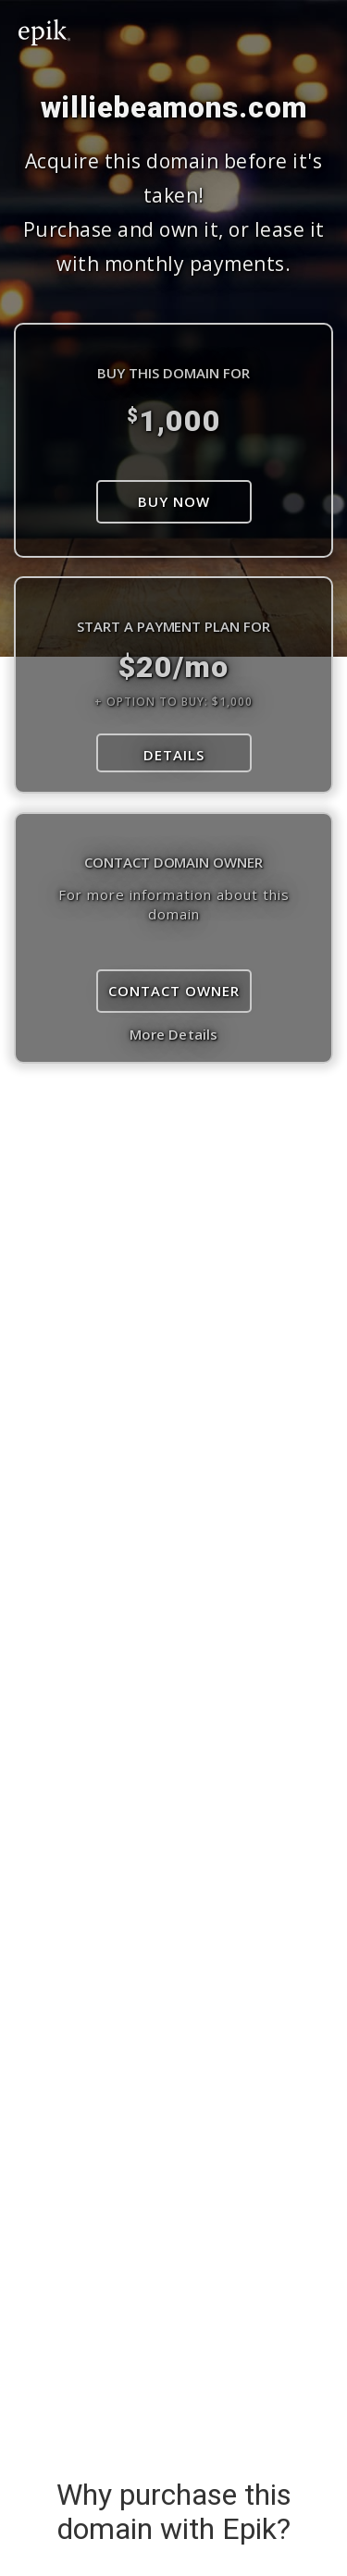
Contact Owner (174, 990)
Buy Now (174, 501)
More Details (173, 1034)
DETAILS (173, 755)
